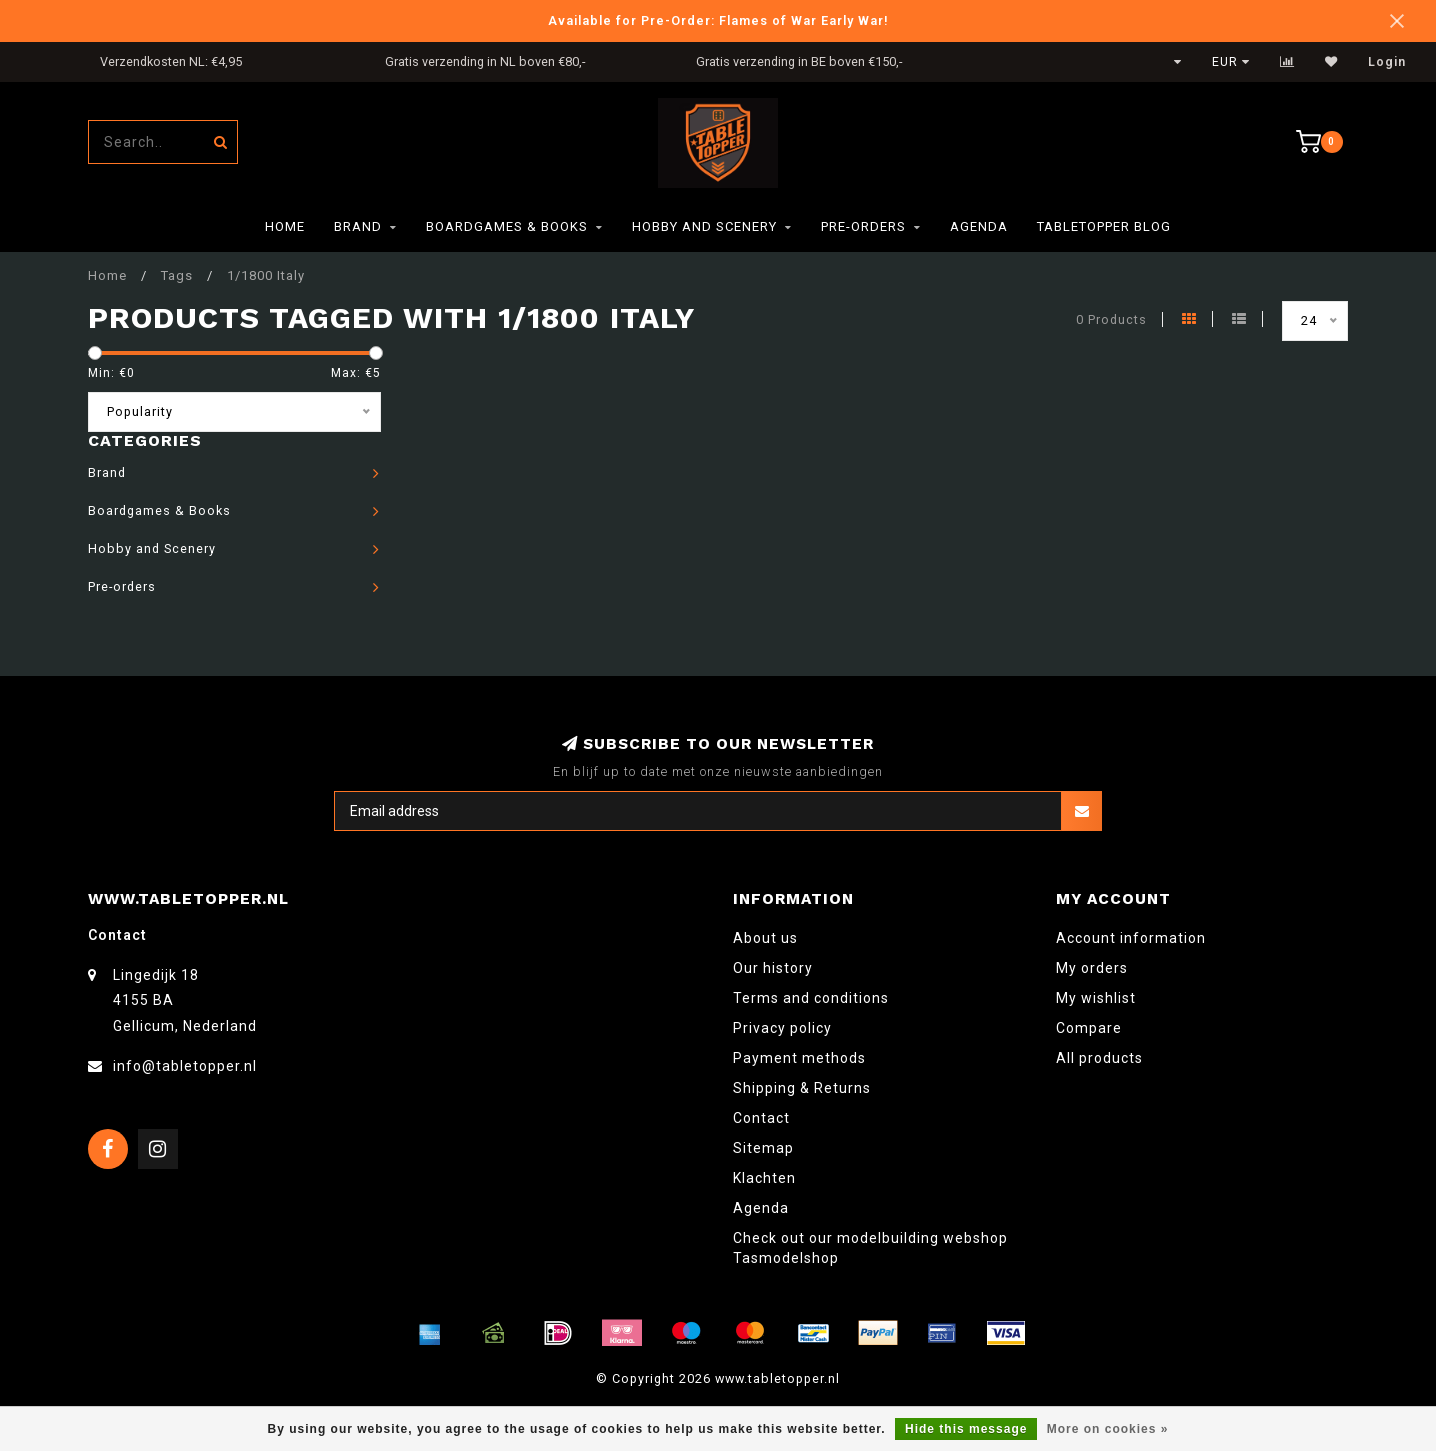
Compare (1089, 1028)
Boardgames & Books (507, 226)
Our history (773, 968)
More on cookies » (1108, 1429)
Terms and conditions (811, 998)
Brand (358, 226)
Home (285, 226)
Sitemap (763, 1148)
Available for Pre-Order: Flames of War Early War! (718, 20)
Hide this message (966, 1429)
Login (1387, 62)
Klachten (764, 1178)
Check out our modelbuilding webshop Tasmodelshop (870, 1248)
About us (765, 938)
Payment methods (799, 1058)
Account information (1131, 938)
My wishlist (1096, 998)
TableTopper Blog (1104, 226)
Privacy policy (782, 1028)
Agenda (979, 226)
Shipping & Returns (802, 1088)
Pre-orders (863, 226)
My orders (1092, 968)
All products (1099, 1058)
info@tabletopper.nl (185, 1066)
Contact (761, 1118)
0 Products (1111, 319)
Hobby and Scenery (704, 226)
